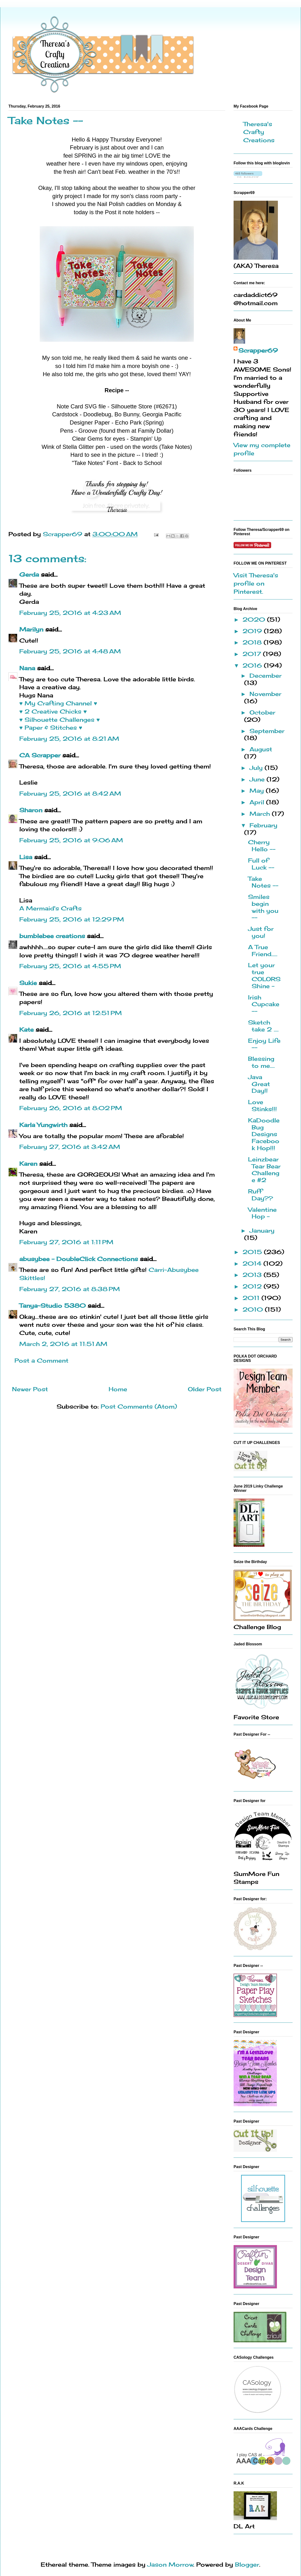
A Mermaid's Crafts (50, 908)
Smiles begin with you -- (263, 907)
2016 (253, 665)
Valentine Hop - (262, 1213)
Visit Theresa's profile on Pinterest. (256, 583)
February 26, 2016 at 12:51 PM (70, 1013)
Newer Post (30, 1389)
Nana (27, 668)
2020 (254, 619)
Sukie (28, 982)
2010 (253, 1309)
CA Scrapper (39, 755)
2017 (252, 653)
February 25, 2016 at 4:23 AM (70, 612)
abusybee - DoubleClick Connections (78, 1258)
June (258, 779)
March (260, 813)
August (260, 749)
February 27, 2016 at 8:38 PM (69, 1289)
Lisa (25, 857)
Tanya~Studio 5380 (52, 1305)
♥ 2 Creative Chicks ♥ (53, 711)
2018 (253, 642)
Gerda (29, 574)
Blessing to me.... (261, 1062)
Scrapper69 (258, 350)
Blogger (247, 2564)
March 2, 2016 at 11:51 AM (63, 1343)
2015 (253, 1252)
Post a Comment (41, 1360)
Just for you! (261, 932)
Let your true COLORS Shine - (264, 975)
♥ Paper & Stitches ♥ (50, 727)
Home (118, 1389)
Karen (28, 1163)
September (266, 730)
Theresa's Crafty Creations (259, 132)
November (265, 693)
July (257, 767)
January (262, 1230)
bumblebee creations (52, 936)
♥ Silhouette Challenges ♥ (59, 719)
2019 (253, 631)
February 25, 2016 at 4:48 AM (70, 651)
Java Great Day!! (259, 1084)
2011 (252, 1297)
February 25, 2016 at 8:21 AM (69, 738)
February (263, 825)
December (265, 675)
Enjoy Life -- (264, 1044)
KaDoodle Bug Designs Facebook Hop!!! (264, 1134)
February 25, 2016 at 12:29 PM (71, 919)
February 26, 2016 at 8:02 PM (70, 1108)
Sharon (30, 810)
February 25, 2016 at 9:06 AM (71, 840)
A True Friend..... (262, 950)
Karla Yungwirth (43, 1124)
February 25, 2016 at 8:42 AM (70, 793)
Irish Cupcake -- (263, 1004)
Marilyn (31, 629)
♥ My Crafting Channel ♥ (58, 703)
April (257, 802)
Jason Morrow (170, 2564)
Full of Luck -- (261, 864)
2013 (253, 1274)
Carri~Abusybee (174, 1269)
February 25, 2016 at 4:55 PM (70, 966)
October (262, 712)
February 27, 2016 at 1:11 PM (66, 1242)
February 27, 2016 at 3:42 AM (69, 1146)
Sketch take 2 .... (263, 1026)
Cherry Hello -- (261, 845)
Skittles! (32, 1278)
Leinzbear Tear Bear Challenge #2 (264, 1170)
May (257, 790)
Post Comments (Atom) (139, 1406)
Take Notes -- (263, 882)
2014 (252, 1263)
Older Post (205, 1389)
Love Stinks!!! (262, 1105)
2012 (253, 1286)
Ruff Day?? (260, 1195)
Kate (26, 1029)
